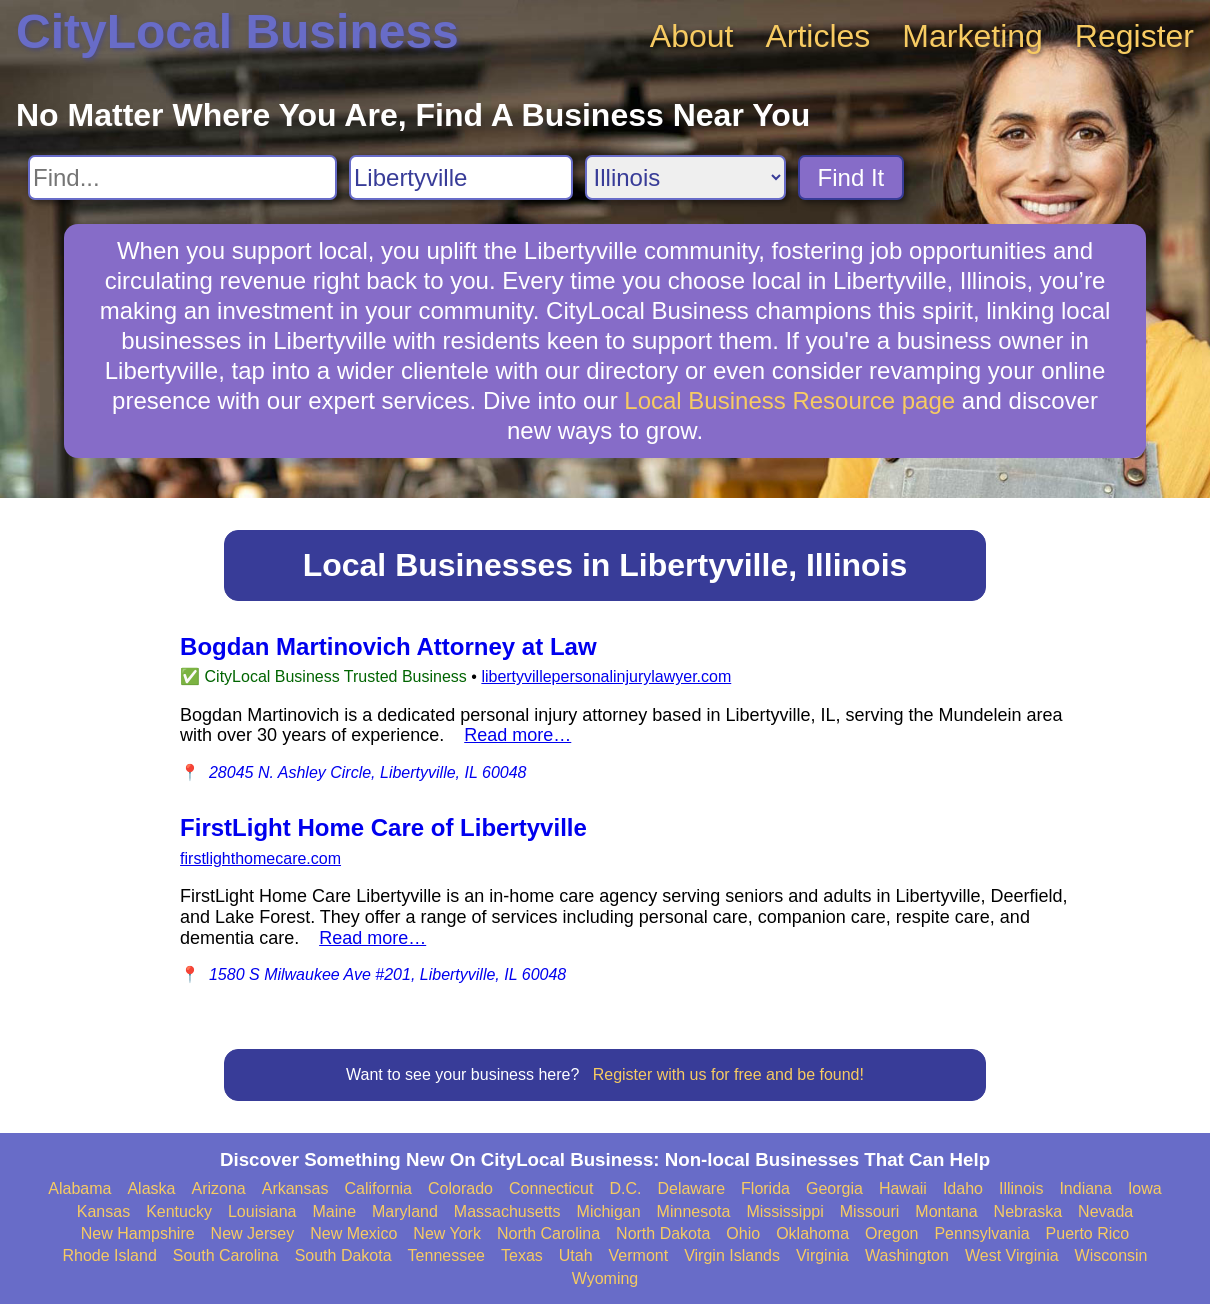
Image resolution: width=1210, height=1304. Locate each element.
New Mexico (353, 1233)
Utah (576, 1255)
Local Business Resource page (789, 400)
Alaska (151, 1188)
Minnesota (694, 1211)
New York (447, 1233)
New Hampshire (138, 1233)
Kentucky (179, 1211)
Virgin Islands (732, 1255)
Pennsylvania (981, 1233)
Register (1134, 36)
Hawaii (903, 1188)
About (692, 36)
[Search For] (182, 177)
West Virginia (1012, 1255)
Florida (765, 1188)
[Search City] (461, 177)
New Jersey (253, 1233)
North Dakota (663, 1233)
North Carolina (548, 1233)
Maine (334, 1211)
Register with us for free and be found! (728, 1074)
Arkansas (295, 1188)
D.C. (625, 1188)
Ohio (743, 1233)
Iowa (1145, 1188)
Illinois (1021, 1188)
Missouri (870, 1211)
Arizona (218, 1188)
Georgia (834, 1188)
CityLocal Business (237, 31)
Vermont (639, 1255)
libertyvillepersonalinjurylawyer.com (606, 676)
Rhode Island (110, 1255)
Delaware (691, 1188)
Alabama (79, 1188)
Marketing (972, 36)
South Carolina (226, 1255)
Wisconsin (1111, 1255)
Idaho (963, 1188)
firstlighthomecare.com (260, 858)
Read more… (517, 735)
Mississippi (784, 1211)
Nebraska (1028, 1211)
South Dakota (343, 1255)
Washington (907, 1255)
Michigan (609, 1211)
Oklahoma (812, 1233)
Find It (851, 177)
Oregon (891, 1233)
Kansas (103, 1211)
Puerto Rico (1088, 1233)
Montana (946, 1211)
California (378, 1188)
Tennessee (446, 1255)
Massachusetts (507, 1211)
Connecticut (551, 1188)
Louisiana (262, 1211)
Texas (522, 1255)
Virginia (822, 1255)
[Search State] (685, 177)
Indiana (1085, 1188)
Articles (817, 36)
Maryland (405, 1211)
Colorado (460, 1188)
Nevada (1105, 1211)
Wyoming (605, 1278)
